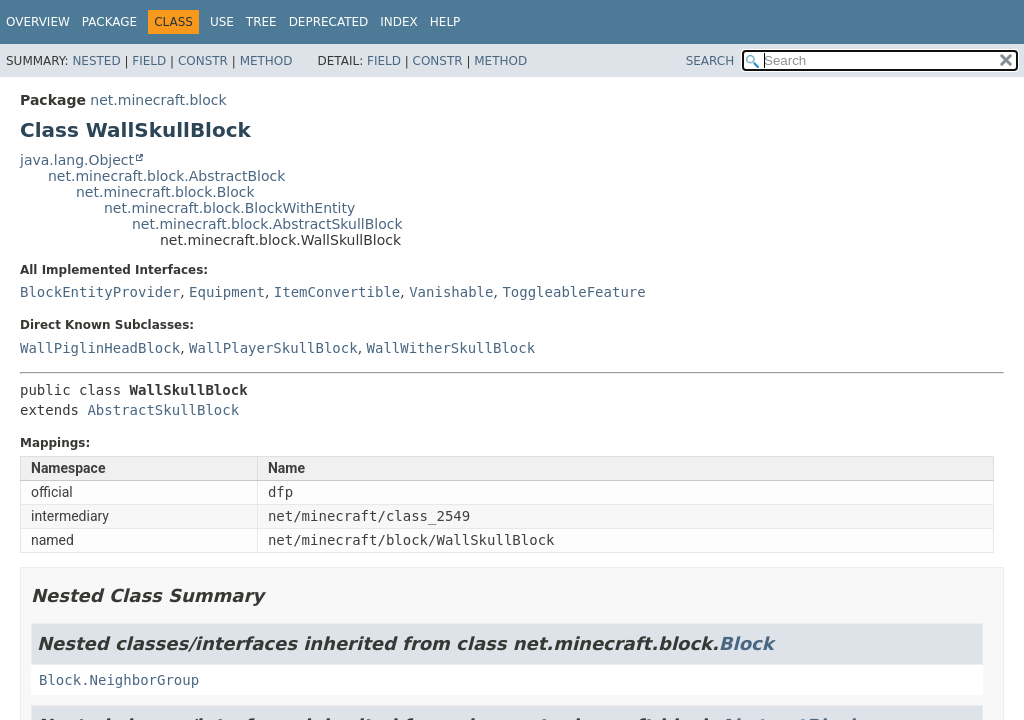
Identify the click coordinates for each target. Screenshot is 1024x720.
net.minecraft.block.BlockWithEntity (229, 208)
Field (149, 61)
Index (399, 22)
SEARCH (710, 61)
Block (746, 643)
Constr (203, 61)
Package (109, 22)
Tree (261, 22)
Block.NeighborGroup (119, 680)
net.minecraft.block (158, 100)
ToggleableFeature (573, 292)
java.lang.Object (77, 160)
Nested (96, 61)
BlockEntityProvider (100, 292)
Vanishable (451, 292)
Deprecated (329, 22)
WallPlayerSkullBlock (273, 348)
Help (445, 22)
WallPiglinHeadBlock (100, 348)
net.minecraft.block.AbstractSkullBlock (267, 224)
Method (266, 61)
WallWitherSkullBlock (451, 348)
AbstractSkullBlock (163, 410)
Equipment (227, 292)
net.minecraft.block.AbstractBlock (166, 176)
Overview (38, 22)
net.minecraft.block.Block (165, 192)
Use (222, 22)
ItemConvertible (337, 292)
